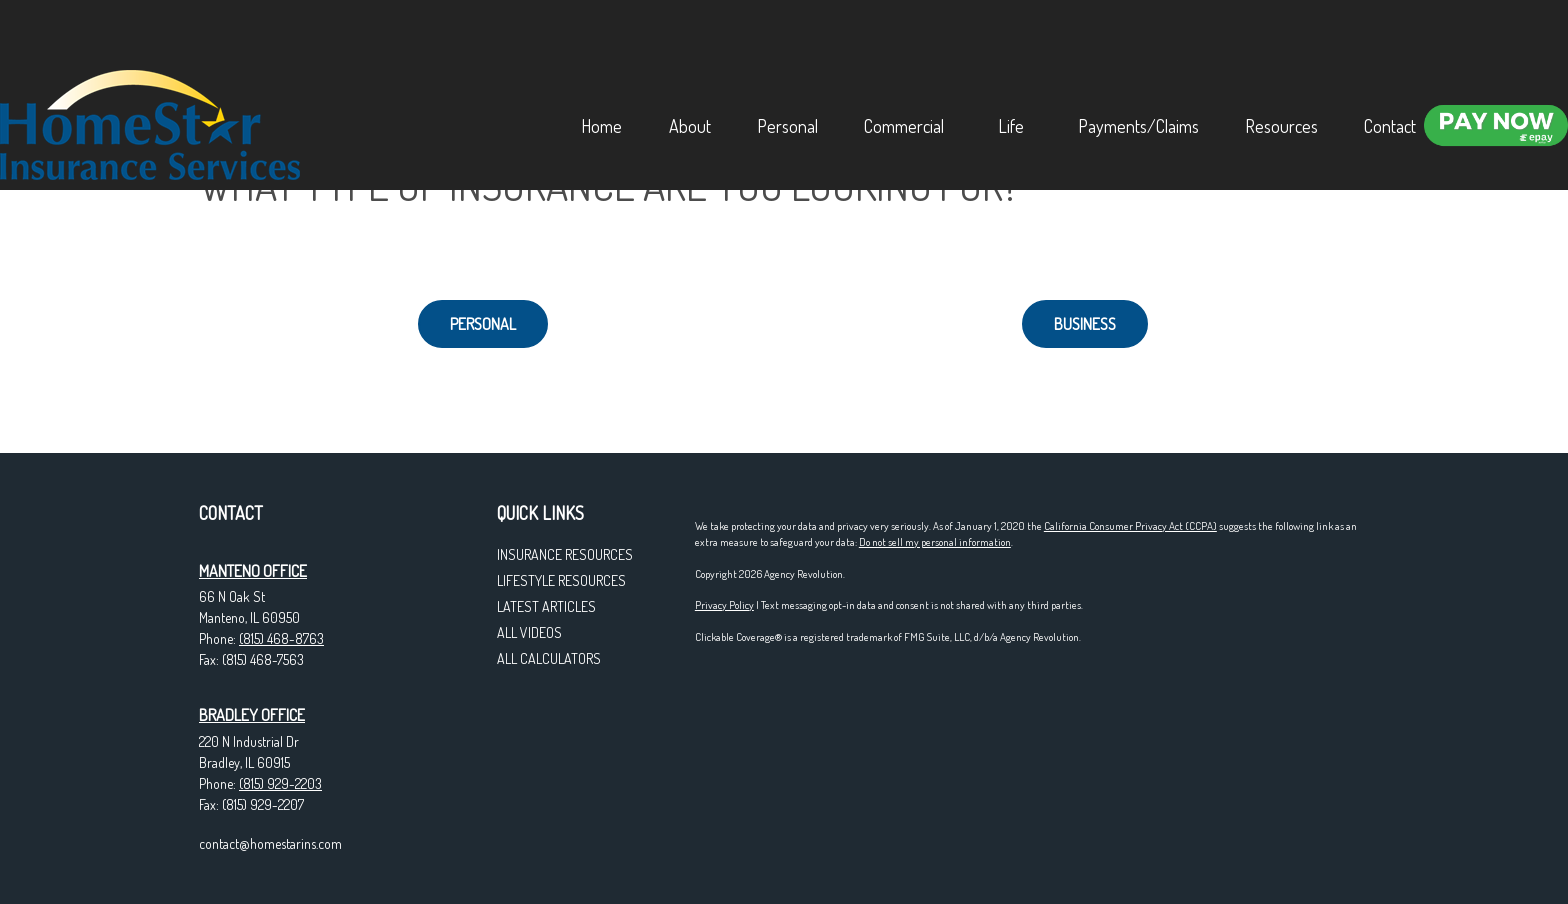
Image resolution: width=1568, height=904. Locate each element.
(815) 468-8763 (281, 638)
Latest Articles (546, 606)
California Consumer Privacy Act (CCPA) (1130, 526)
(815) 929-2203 (280, 783)
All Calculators (549, 658)
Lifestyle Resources (561, 580)
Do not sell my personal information (935, 542)
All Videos (529, 632)
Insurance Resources (565, 554)
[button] (547, 43)
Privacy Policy (724, 605)
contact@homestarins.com (270, 843)
